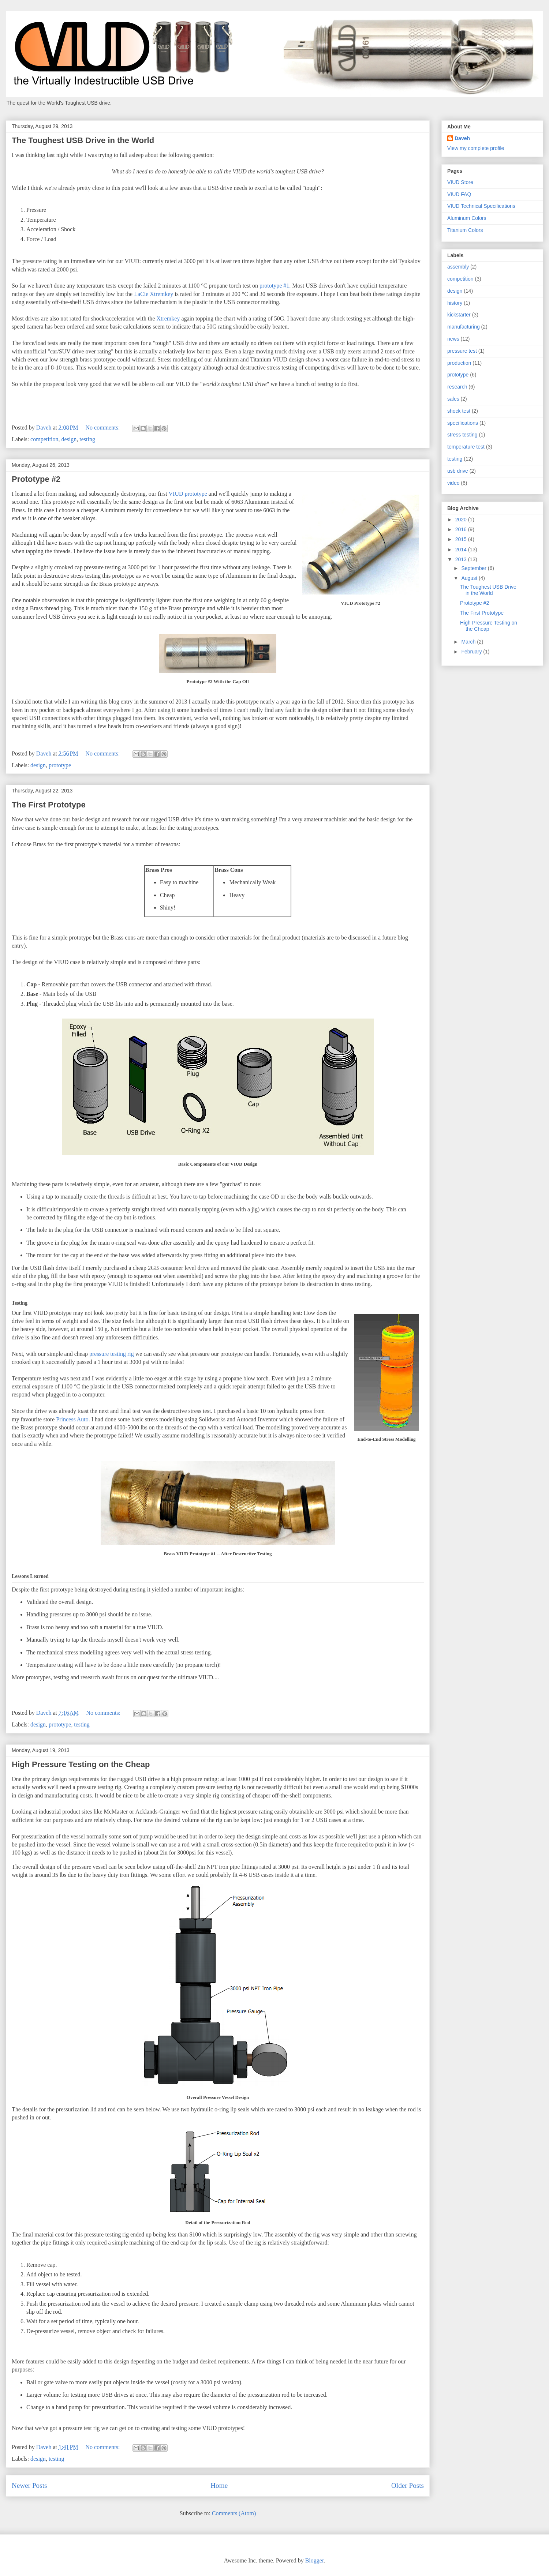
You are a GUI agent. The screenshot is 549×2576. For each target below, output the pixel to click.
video (453, 483)
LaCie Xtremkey (153, 294)
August (469, 578)
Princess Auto (72, 1419)
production (459, 363)
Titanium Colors (465, 230)
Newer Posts (29, 2485)
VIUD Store (460, 182)
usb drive (457, 471)
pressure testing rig (112, 1354)
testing (87, 439)
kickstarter (459, 315)
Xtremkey (168, 318)
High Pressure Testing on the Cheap (81, 1764)
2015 (461, 539)
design (69, 439)
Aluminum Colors (466, 218)
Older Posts (407, 2485)
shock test (458, 411)
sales (453, 399)
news (453, 339)
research (457, 387)
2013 (461, 559)
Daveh (462, 138)
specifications (462, 423)
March (469, 642)
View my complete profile (475, 148)
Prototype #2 (36, 479)
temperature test (466, 447)
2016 (461, 529)
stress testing (462, 435)
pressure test (462, 351)
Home (219, 2485)
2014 (461, 549)
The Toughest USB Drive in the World (83, 140)
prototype (60, 765)
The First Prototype (49, 804)
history (454, 303)
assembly (458, 267)
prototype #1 (274, 285)
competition (44, 439)
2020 (461, 519)
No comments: (104, 427)
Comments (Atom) (234, 2513)
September (474, 568)
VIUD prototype (188, 494)
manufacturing (463, 327)
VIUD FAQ (459, 194)
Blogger (314, 2560)
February (472, 652)
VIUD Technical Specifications (481, 206)
